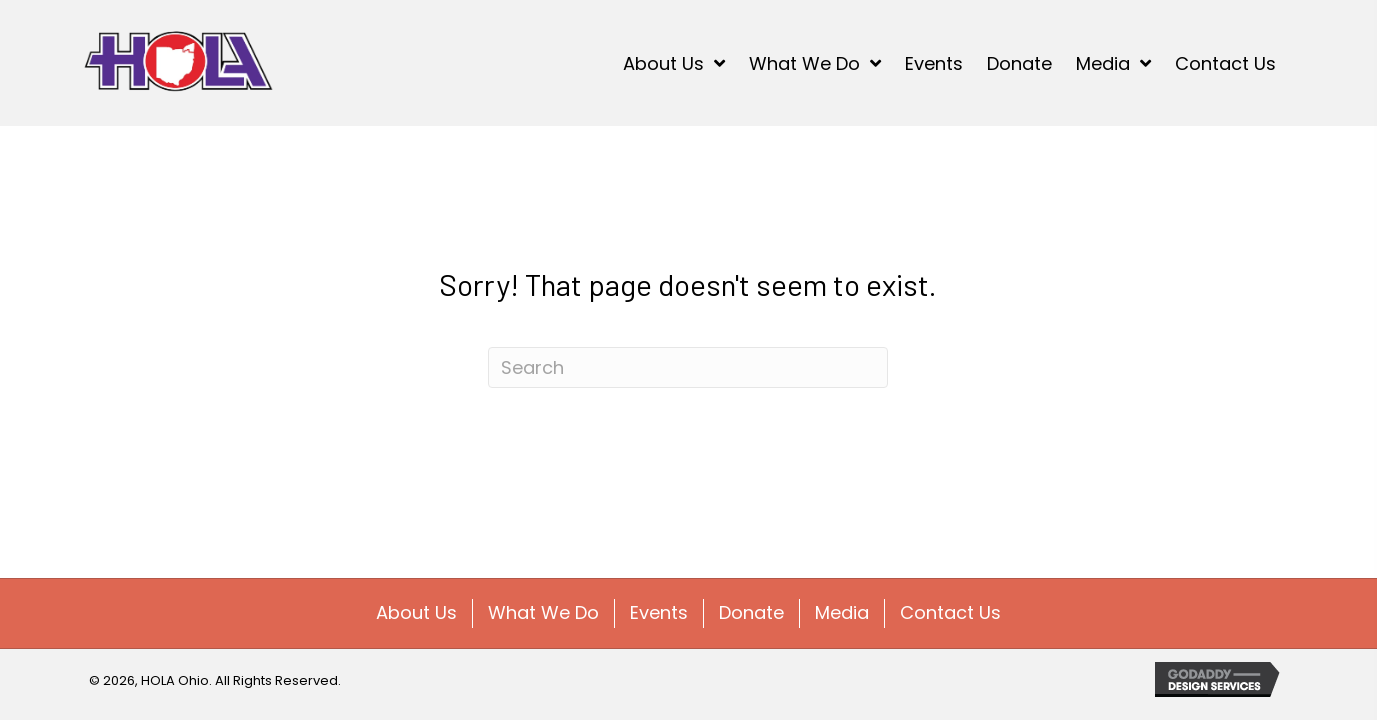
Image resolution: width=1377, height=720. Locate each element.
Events (659, 612)
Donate (751, 612)
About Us (416, 612)
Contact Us (950, 612)
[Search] (688, 367)
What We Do (543, 612)
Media (842, 612)
